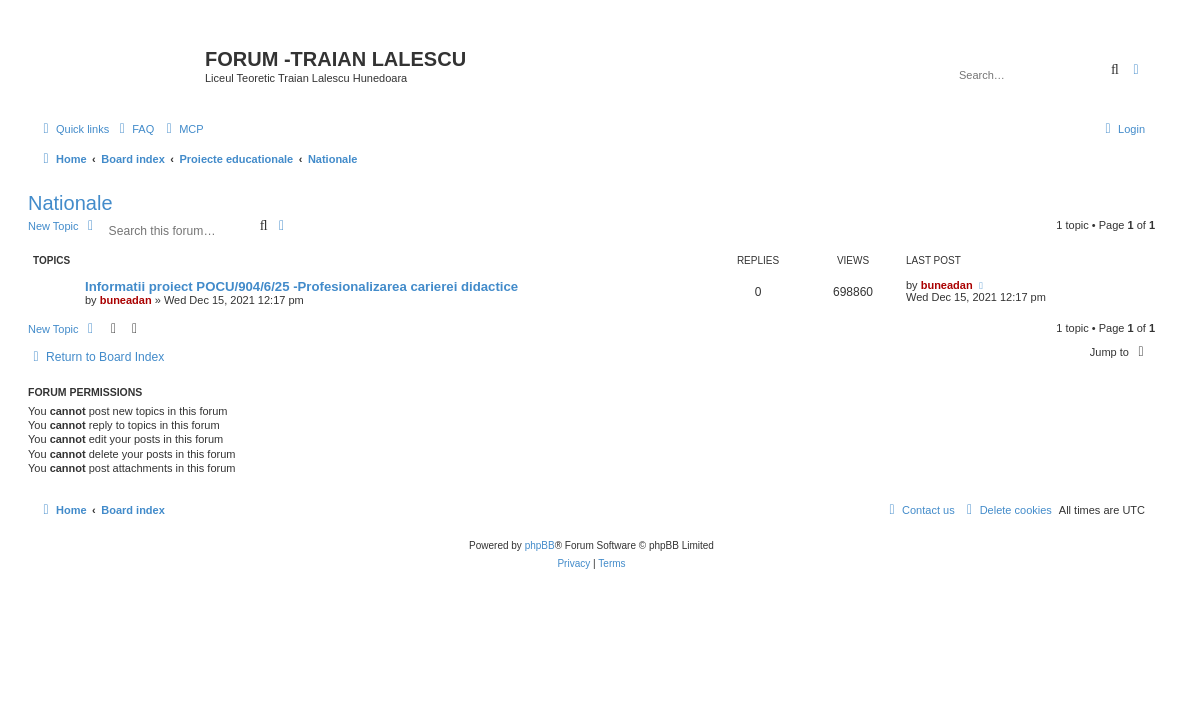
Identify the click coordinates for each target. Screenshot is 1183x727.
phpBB (540, 545)
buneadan (126, 300)
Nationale (70, 203)
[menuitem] (134, 129)
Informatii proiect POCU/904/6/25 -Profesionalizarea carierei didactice (301, 286)
